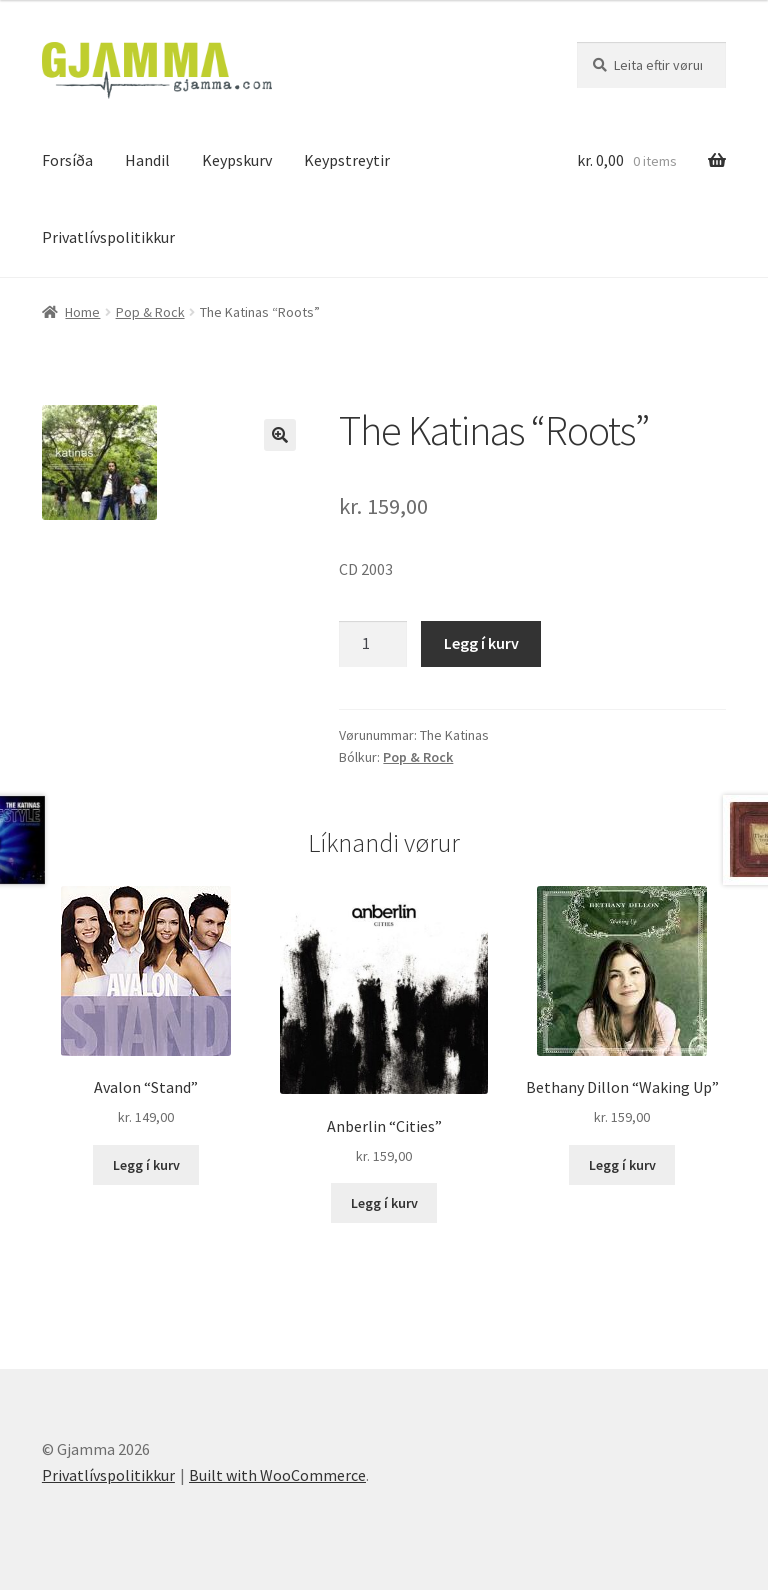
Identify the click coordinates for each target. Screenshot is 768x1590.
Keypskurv (237, 160)
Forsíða (67, 160)
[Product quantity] (373, 644)
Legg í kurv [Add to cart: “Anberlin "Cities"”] (384, 1203)
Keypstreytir (347, 160)
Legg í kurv (481, 643)
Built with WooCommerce (277, 1475)
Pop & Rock (150, 312)
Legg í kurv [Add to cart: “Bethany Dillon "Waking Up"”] (622, 1165)
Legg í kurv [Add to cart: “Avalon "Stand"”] (146, 1165)
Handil (147, 160)
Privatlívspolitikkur (108, 237)
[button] (280, 435)
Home (82, 312)
